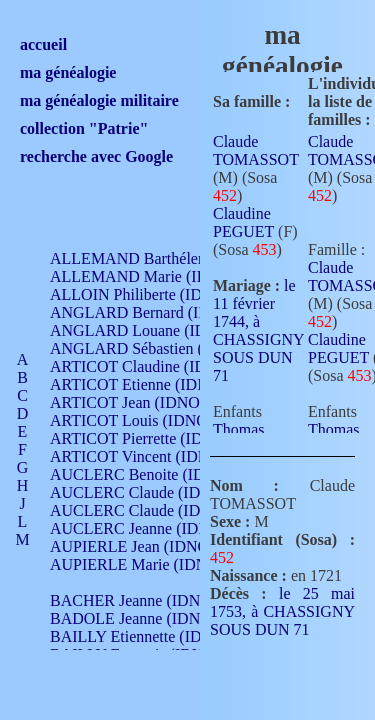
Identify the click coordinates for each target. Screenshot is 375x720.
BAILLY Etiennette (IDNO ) (142, 636)
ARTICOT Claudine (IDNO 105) (156, 366)
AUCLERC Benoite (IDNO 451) (155, 474)
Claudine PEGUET (243, 222)
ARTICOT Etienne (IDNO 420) (152, 384)
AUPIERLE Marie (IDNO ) (139, 564)
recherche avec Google (96, 156)
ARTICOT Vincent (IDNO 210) (152, 456)
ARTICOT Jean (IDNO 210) (141, 402)
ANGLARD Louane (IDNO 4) (148, 330)
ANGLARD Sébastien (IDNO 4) (155, 348)
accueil (43, 44)
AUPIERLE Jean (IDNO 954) (146, 546)
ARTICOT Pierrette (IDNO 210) (154, 438)
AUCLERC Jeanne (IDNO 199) (152, 528)
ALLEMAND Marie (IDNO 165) (157, 276)
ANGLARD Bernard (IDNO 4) (150, 312)
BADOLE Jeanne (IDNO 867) (147, 618)
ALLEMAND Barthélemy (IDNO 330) (175, 258)
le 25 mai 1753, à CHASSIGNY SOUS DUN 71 (282, 611)
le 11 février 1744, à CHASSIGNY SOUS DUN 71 (258, 330)
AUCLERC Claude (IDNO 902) (153, 492)
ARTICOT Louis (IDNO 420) (145, 420)
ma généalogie (68, 72)
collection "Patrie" (84, 128)
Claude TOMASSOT (256, 150)
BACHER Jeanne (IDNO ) (135, 600)
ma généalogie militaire (99, 100)
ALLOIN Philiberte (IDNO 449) (154, 294)
